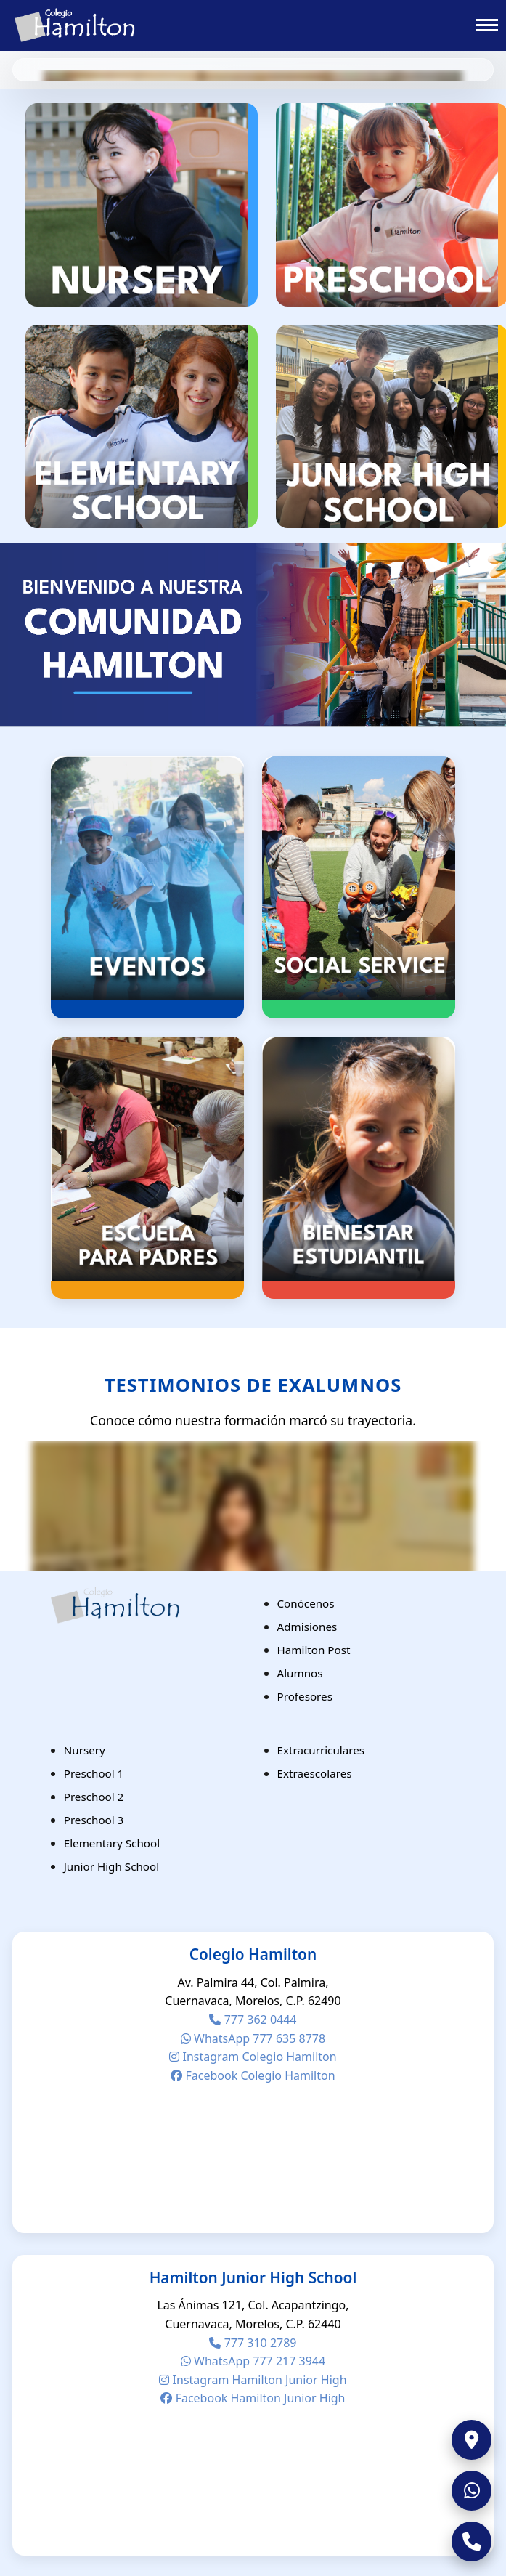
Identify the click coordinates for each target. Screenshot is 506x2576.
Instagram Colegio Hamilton (252, 2057)
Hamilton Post (314, 1650)
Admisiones (307, 1626)
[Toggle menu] (487, 25)
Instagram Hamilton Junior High (252, 2380)
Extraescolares (314, 1773)
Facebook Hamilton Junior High (252, 2398)
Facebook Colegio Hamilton (253, 2075)
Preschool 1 (94, 1773)
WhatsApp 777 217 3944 (253, 2361)
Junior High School (111, 1866)
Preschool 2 (94, 1796)
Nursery (84, 1750)
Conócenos (306, 1603)
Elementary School (112, 1843)
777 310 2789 (252, 2343)
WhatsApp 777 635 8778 (253, 2038)
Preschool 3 (94, 1819)
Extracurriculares (321, 1750)
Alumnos (300, 1673)
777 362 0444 (252, 2020)
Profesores (304, 1696)
